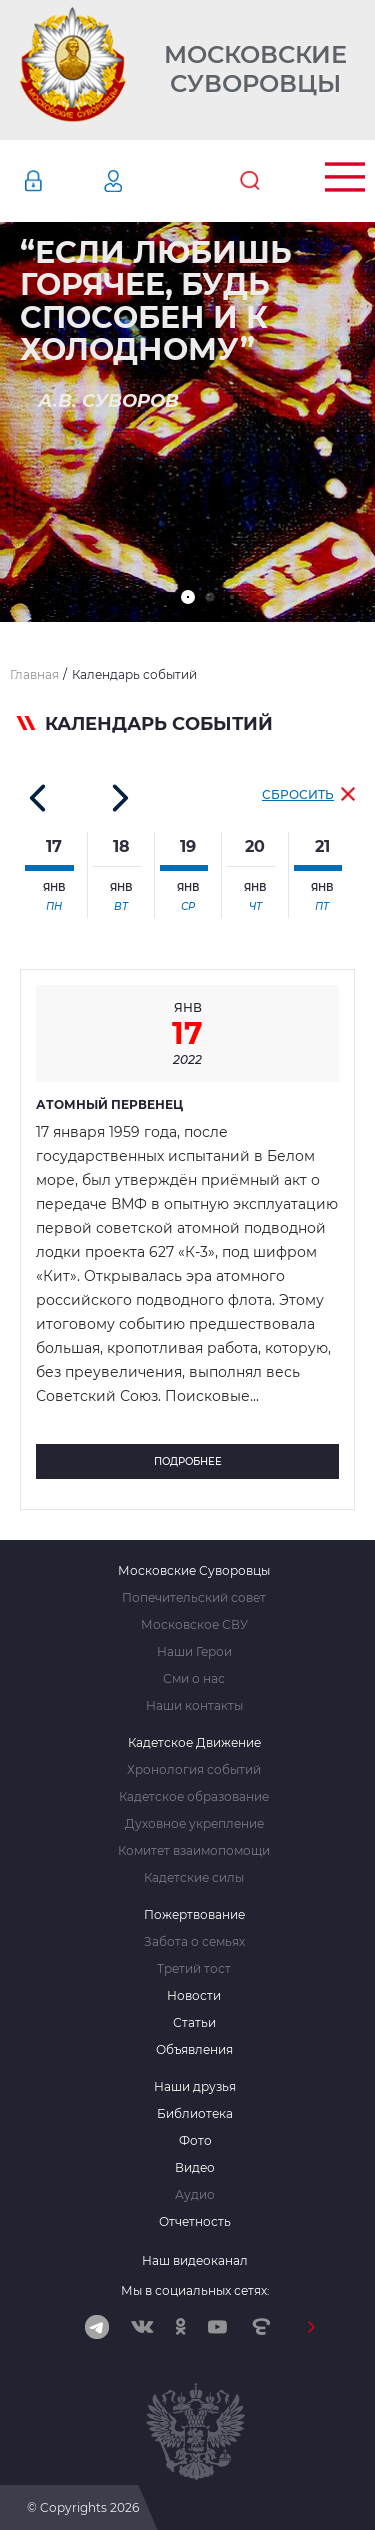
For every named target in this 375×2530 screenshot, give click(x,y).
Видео (195, 2168)
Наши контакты (194, 1706)
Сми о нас (194, 1679)
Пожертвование (194, 1915)
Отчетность (195, 2222)
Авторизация (63, 181)
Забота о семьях (194, 1942)
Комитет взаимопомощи (194, 1851)
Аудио (195, 2195)
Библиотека (195, 2114)
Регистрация (143, 181)
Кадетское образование (194, 1797)
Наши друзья (195, 2087)
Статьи (194, 2023)
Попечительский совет (194, 1598)
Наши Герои (194, 1652)
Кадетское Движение (194, 1743)
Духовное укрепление (194, 1824)
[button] (188, 597)
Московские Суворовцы (255, 69)
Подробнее (188, 1461)
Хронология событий (194, 1770)
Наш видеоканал (195, 2260)
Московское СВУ (194, 1625)
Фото (195, 2141)
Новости (194, 1996)
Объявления (194, 2050)
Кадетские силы (194, 1878)
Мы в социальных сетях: (195, 2290)
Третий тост (194, 1969)
